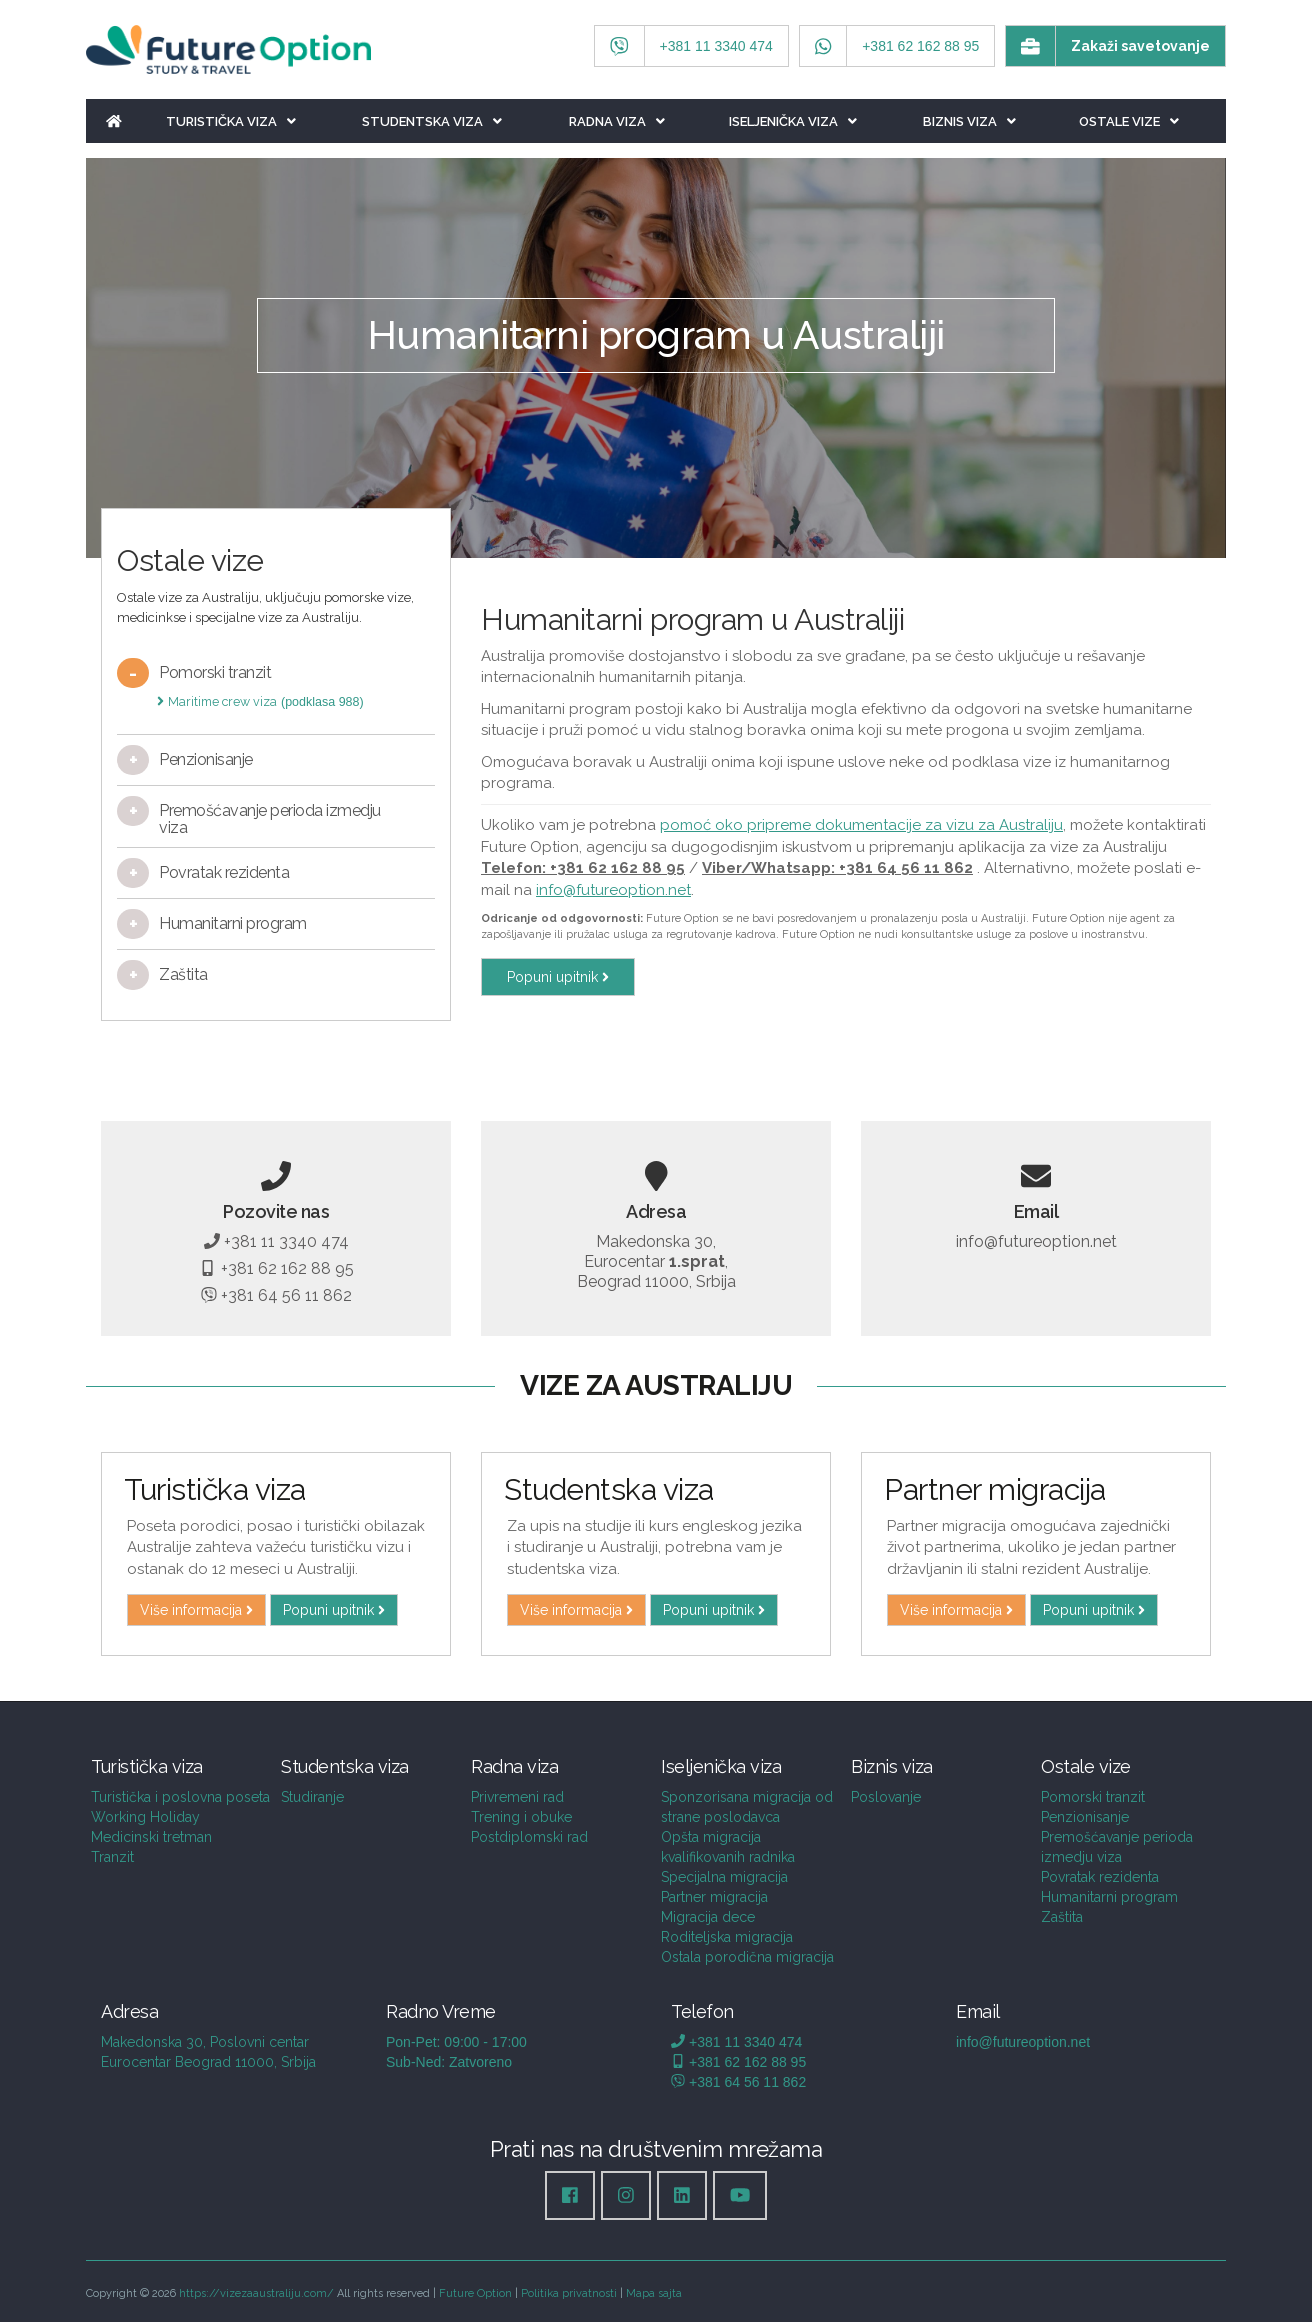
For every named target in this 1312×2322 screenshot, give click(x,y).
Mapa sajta (654, 2293)
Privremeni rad (517, 1797)
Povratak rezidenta (1100, 1877)
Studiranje (312, 1797)
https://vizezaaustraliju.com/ (256, 2293)
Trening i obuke (521, 1817)
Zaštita (1062, 1917)
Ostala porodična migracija (747, 1957)
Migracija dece (708, 1917)
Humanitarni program (1109, 1897)
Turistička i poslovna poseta (180, 1797)
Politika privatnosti (569, 2293)
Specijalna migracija (724, 1877)
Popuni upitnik (558, 977)
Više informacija (196, 1610)
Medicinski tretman (151, 1837)
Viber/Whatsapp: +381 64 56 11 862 (837, 868)
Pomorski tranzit (1093, 1797)
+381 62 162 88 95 (276, 1268)
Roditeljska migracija (727, 1937)
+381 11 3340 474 (276, 1241)
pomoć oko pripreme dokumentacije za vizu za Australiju (861, 825)
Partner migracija (714, 1897)
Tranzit (112, 1857)
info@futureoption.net (613, 890)
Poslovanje (886, 1797)
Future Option (475, 2293)
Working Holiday (145, 1817)
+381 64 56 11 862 (276, 1295)
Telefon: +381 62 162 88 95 (583, 868)
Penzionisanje (1085, 1817)
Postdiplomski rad (529, 1837)
